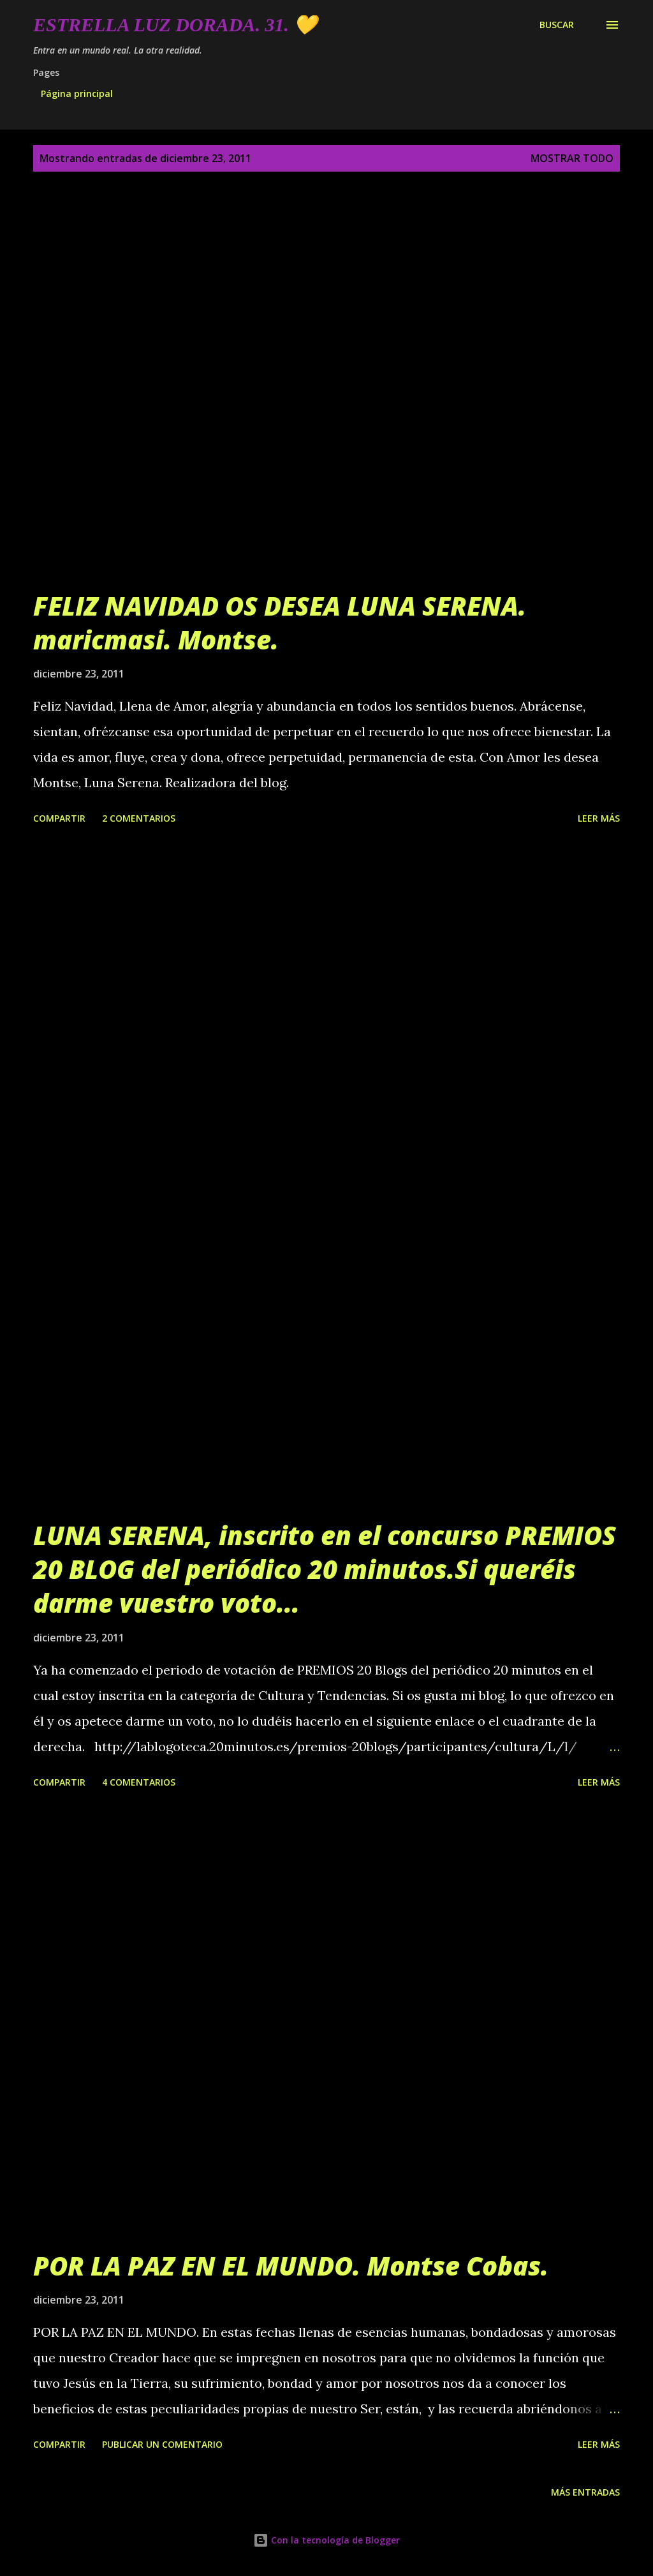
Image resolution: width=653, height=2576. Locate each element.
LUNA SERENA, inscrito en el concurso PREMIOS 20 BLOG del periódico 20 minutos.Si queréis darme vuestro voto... (324, 1569)
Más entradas (585, 2492)
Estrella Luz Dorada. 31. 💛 (175, 24)
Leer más (599, 818)
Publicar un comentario (162, 2444)
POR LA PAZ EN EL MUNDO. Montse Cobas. (290, 2265)
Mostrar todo (572, 158)
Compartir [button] (59, 818)
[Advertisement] (326, 973)
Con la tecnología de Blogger (326, 2540)
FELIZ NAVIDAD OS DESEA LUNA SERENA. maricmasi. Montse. (279, 622)
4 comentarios (138, 1782)
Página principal (77, 93)
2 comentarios (138, 818)
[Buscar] (556, 24)
